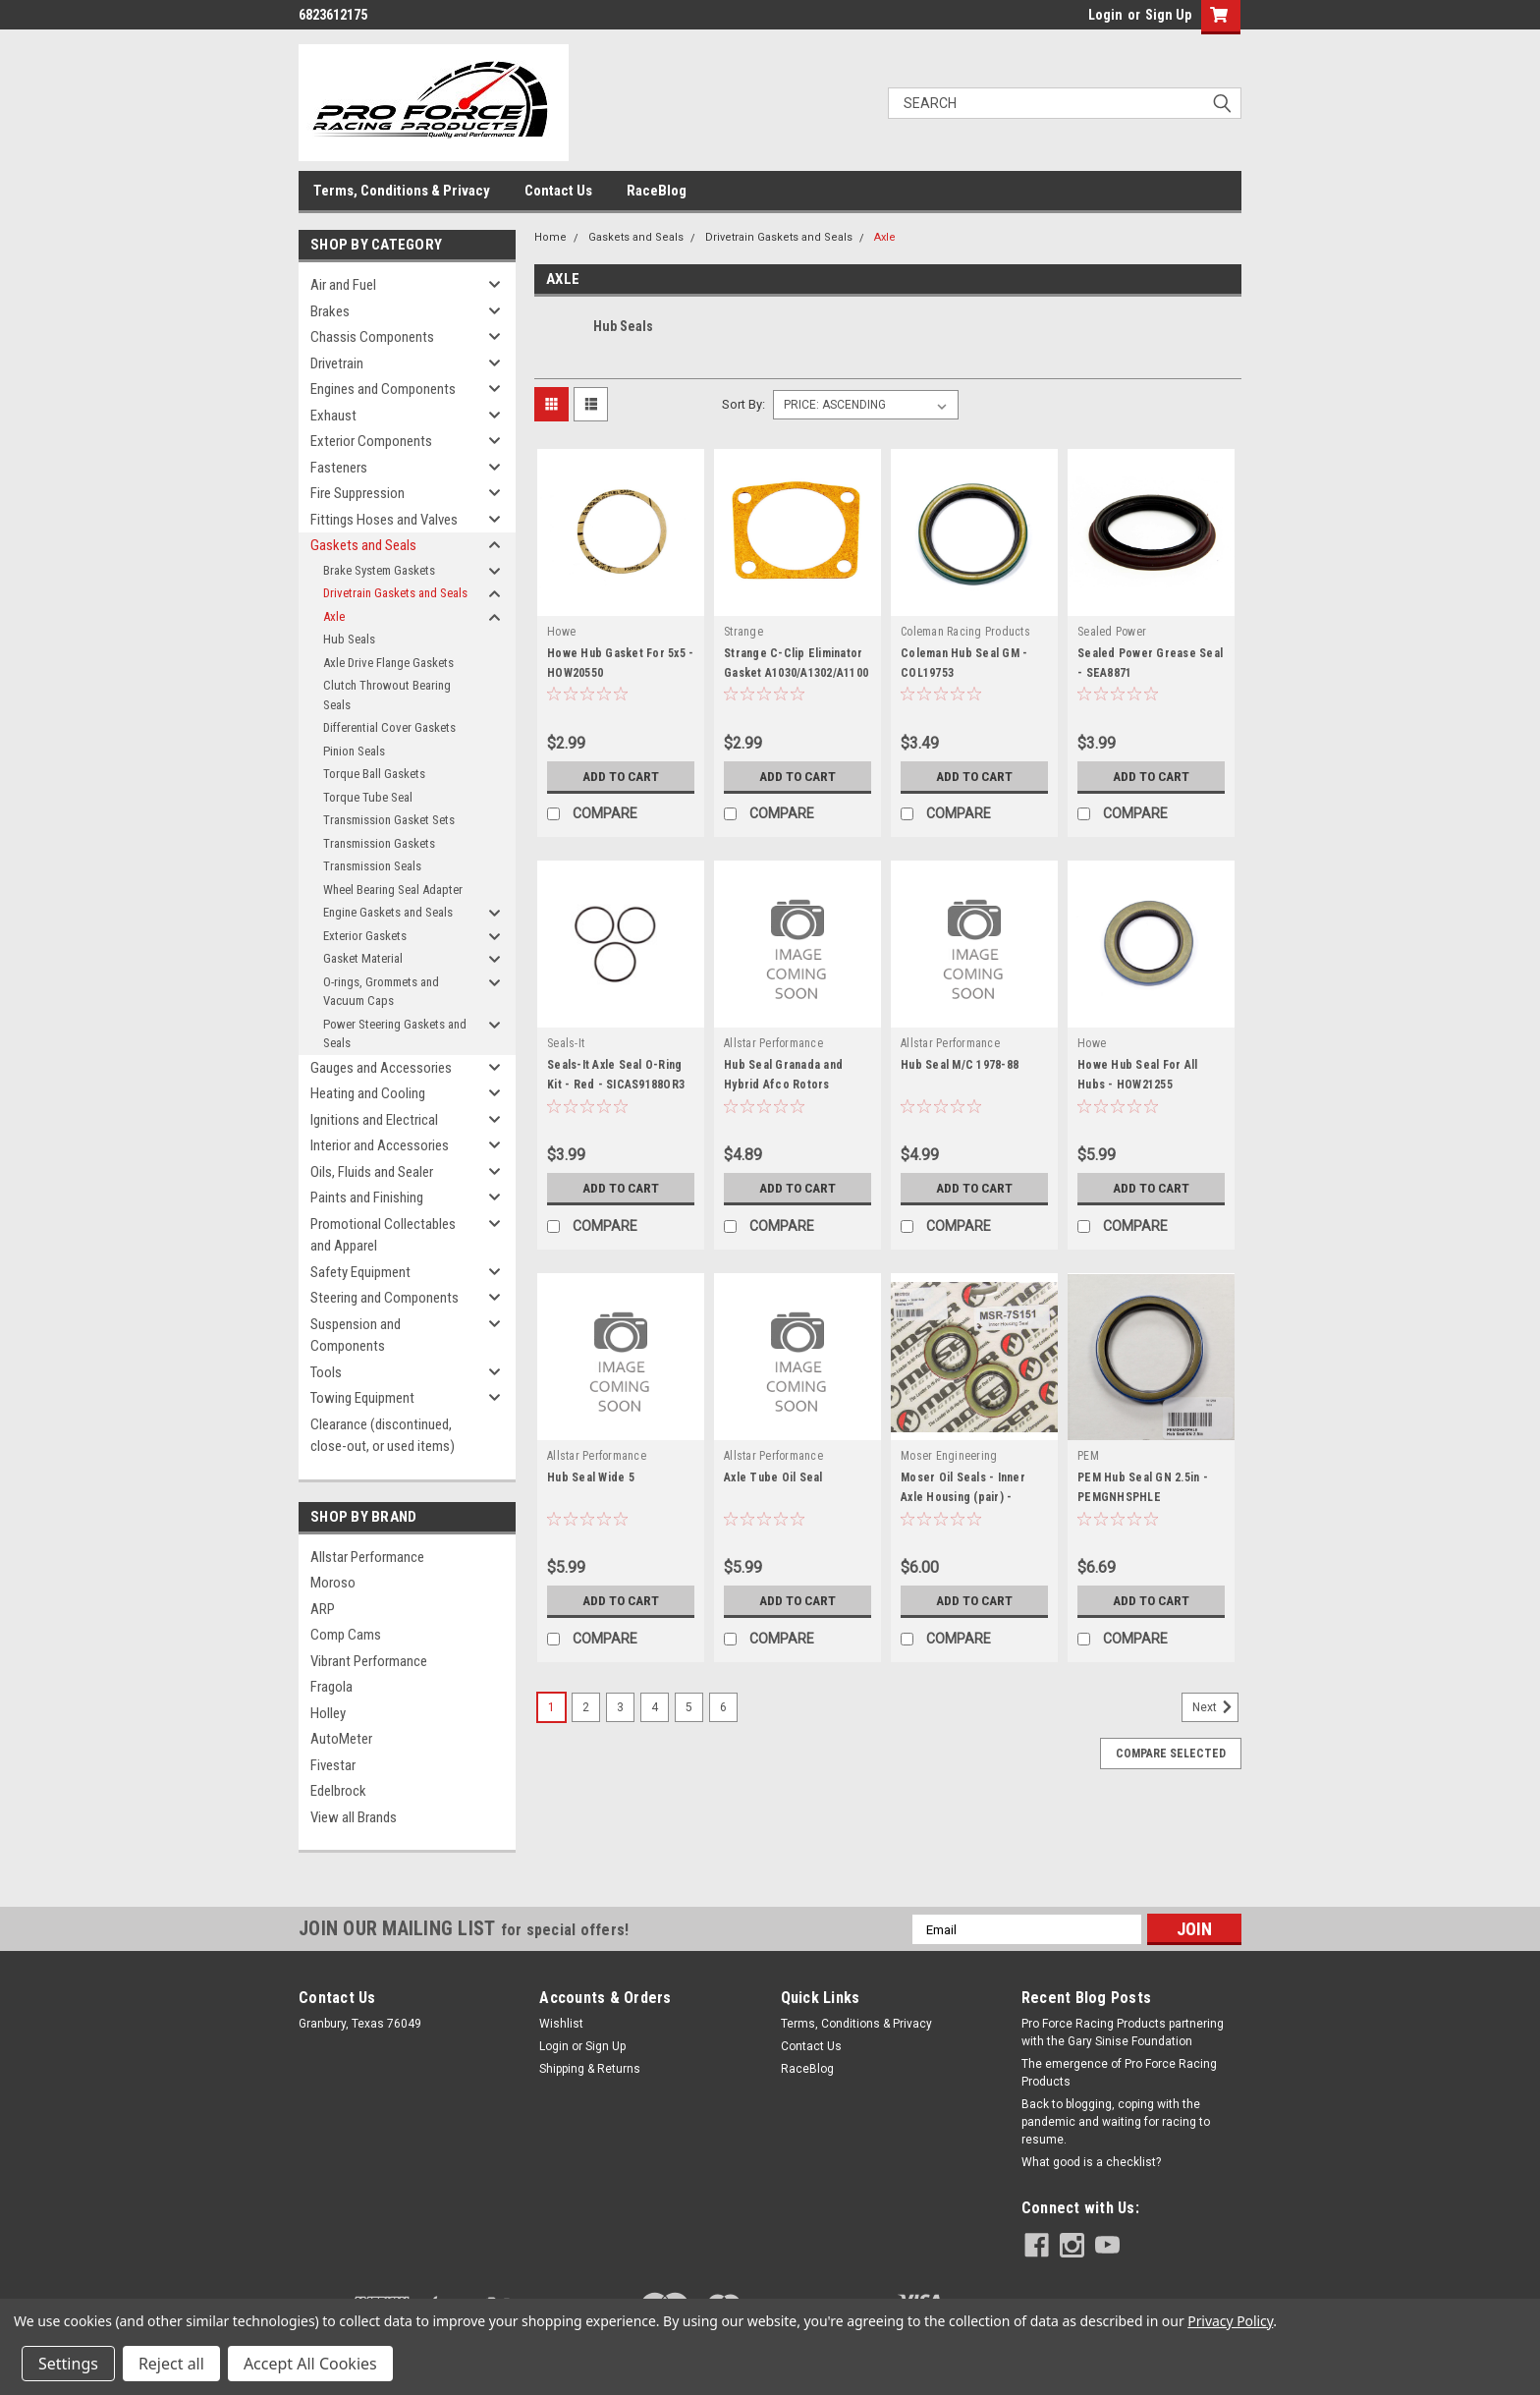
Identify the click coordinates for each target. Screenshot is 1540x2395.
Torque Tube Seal (367, 797)
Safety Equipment (360, 1272)
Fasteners (338, 467)
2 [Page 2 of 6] (585, 1707)
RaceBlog (657, 190)
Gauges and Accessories (381, 1068)
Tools (326, 1372)
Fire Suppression (357, 493)
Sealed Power (1111, 632)
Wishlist (561, 2024)
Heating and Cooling (367, 1093)
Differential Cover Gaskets (389, 727)
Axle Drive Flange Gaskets (388, 662)
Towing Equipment (362, 1398)
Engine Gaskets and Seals (388, 912)
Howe (561, 632)
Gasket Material (363, 958)
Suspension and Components (355, 1335)
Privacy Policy (1230, 2320)
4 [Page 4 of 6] (654, 1707)
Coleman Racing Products (965, 632)
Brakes (330, 311)
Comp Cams (345, 1634)
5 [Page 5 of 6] (689, 1707)
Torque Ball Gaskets (374, 773)
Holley (328, 1713)
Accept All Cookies (310, 2363)
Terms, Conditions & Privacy (401, 190)
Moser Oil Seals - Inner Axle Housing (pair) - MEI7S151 (963, 1497)
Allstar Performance (367, 1557)
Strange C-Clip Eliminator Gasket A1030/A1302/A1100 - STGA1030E (796, 672)
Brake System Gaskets (379, 570)
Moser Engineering (949, 1456)
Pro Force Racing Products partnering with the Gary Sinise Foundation (1122, 2032)
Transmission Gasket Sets (389, 819)
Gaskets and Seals (363, 545)
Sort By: (743, 404)
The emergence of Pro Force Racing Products (1119, 2073)
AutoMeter (341, 1739)
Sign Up (1168, 15)
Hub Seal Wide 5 (590, 1477)
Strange (743, 632)
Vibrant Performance (368, 1661)
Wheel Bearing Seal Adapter (393, 889)
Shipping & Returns (589, 2069)
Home (550, 237)
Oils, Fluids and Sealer (371, 1172)
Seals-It (565, 1043)
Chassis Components (372, 337)
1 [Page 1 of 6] (551, 1707)
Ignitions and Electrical (374, 1120)
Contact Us (558, 190)
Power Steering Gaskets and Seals (395, 1034)
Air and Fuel (343, 285)
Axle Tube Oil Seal (773, 1477)
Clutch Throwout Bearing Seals (387, 695)
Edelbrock (338, 1791)
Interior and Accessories (379, 1145)
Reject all (171, 2363)
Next (1215, 1707)
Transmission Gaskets (379, 843)
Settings (68, 2363)
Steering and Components (384, 1298)
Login (1105, 15)
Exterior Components (371, 441)
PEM (1088, 1456)
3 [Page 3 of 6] (620, 1707)
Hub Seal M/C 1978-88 (959, 1065)
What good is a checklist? (1091, 2162)
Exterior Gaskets (365, 935)
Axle (334, 616)
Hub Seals (349, 639)
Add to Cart (621, 776)
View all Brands (353, 1817)
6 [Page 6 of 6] (723, 1707)
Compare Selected (1171, 1753)
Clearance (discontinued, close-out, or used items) (382, 1436)
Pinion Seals (354, 751)
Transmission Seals (372, 866)
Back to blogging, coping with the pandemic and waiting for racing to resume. (1115, 2121)
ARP (322, 1609)
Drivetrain (336, 363)
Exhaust (333, 415)
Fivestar (333, 1765)
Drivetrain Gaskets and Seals (395, 592)
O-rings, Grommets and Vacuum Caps (381, 992)
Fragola (331, 1687)
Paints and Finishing (366, 1197)
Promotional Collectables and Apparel (383, 1235)
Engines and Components (383, 389)
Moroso (333, 1582)
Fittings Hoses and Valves (384, 520)
